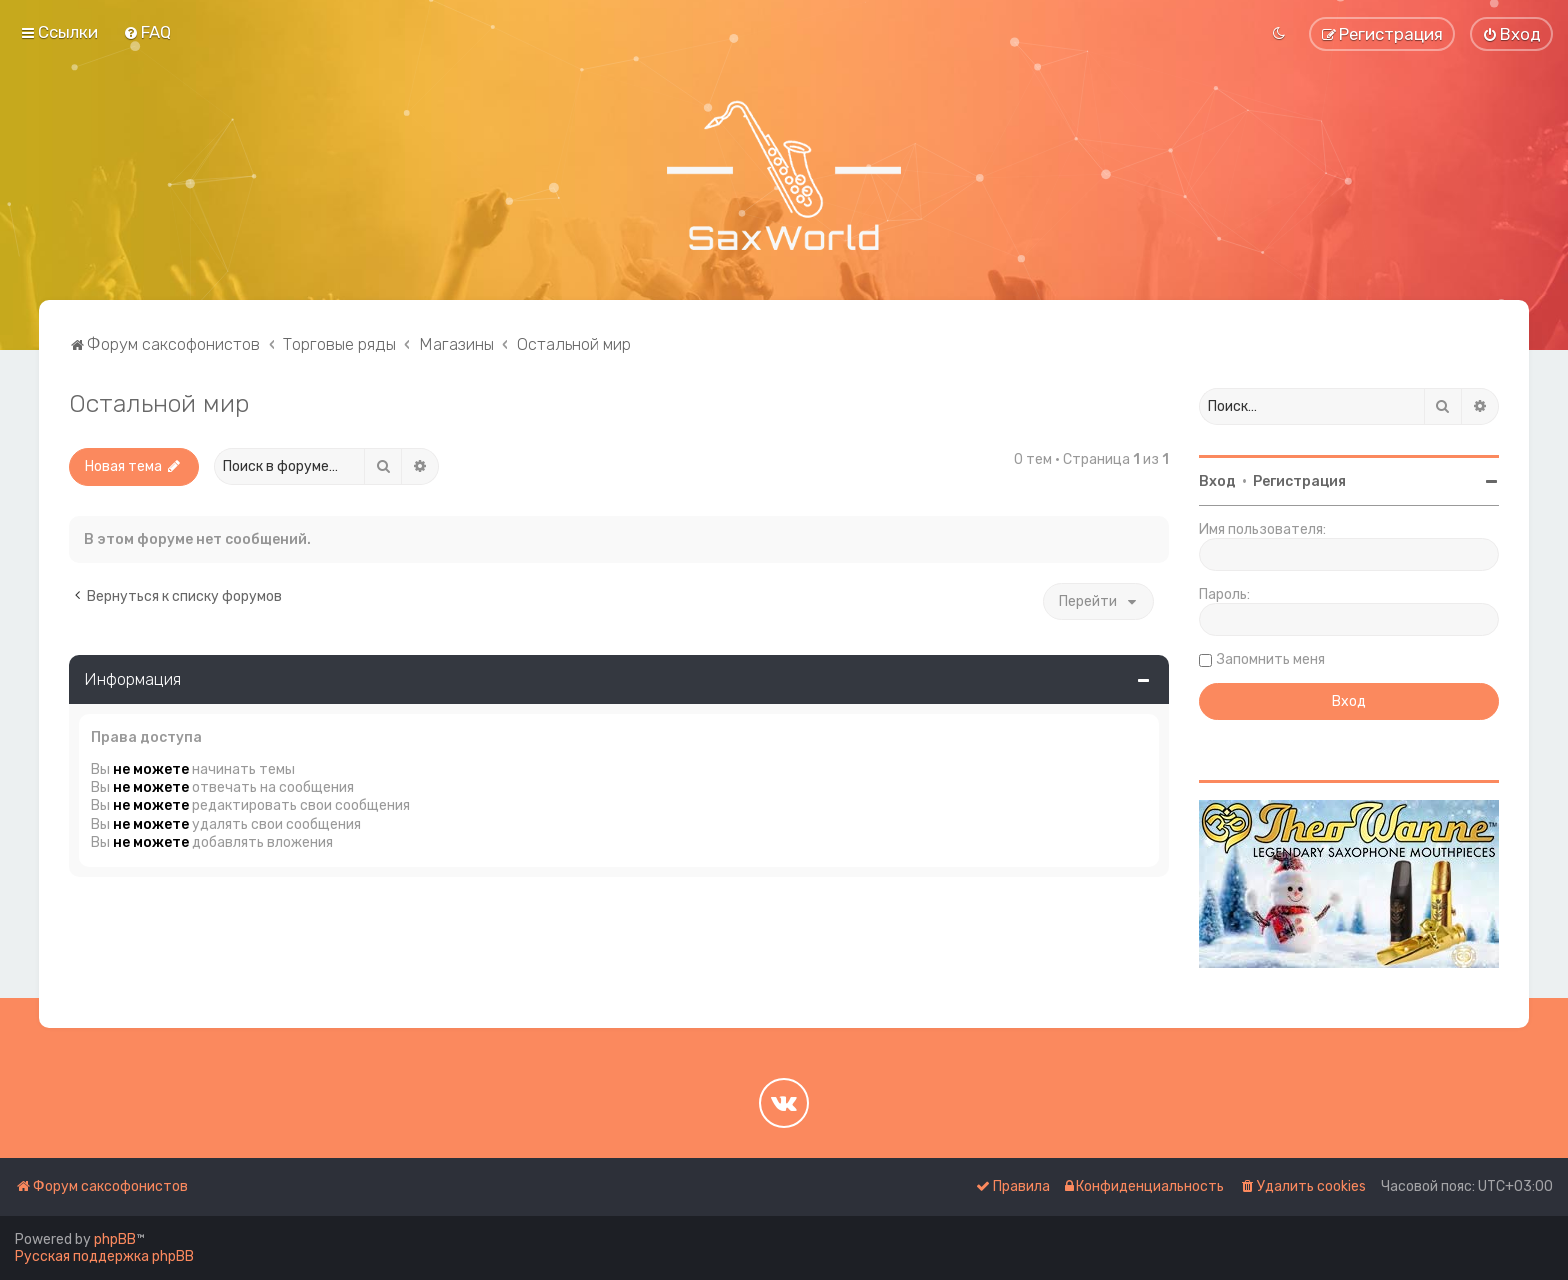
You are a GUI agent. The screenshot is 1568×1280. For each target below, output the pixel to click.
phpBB (115, 1239)
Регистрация (1299, 481)
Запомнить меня (1271, 659)
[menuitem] (147, 32)
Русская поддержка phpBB (104, 1256)
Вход (1217, 481)
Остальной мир (159, 403)
